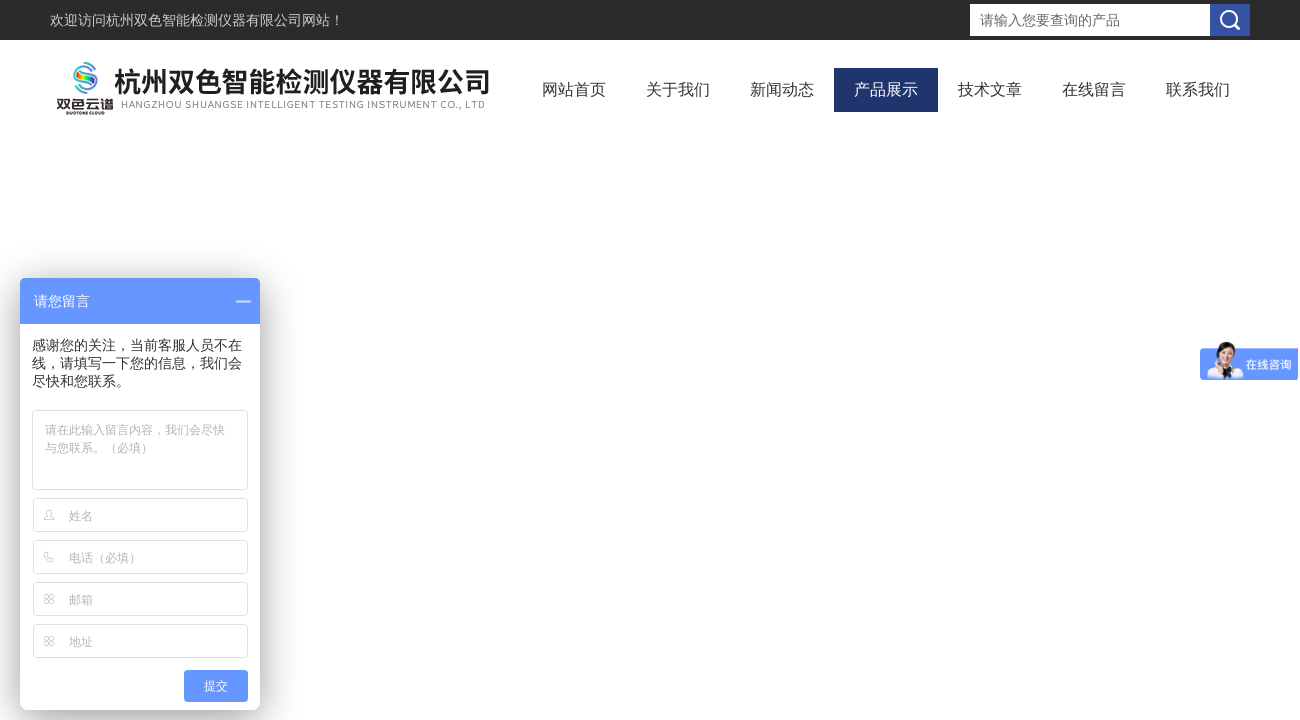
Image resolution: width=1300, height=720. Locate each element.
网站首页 (574, 89)
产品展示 (886, 89)
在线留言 (1094, 89)
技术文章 (990, 89)
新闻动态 (782, 89)
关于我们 (678, 89)
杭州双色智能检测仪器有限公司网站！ (225, 20)
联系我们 (1198, 89)
